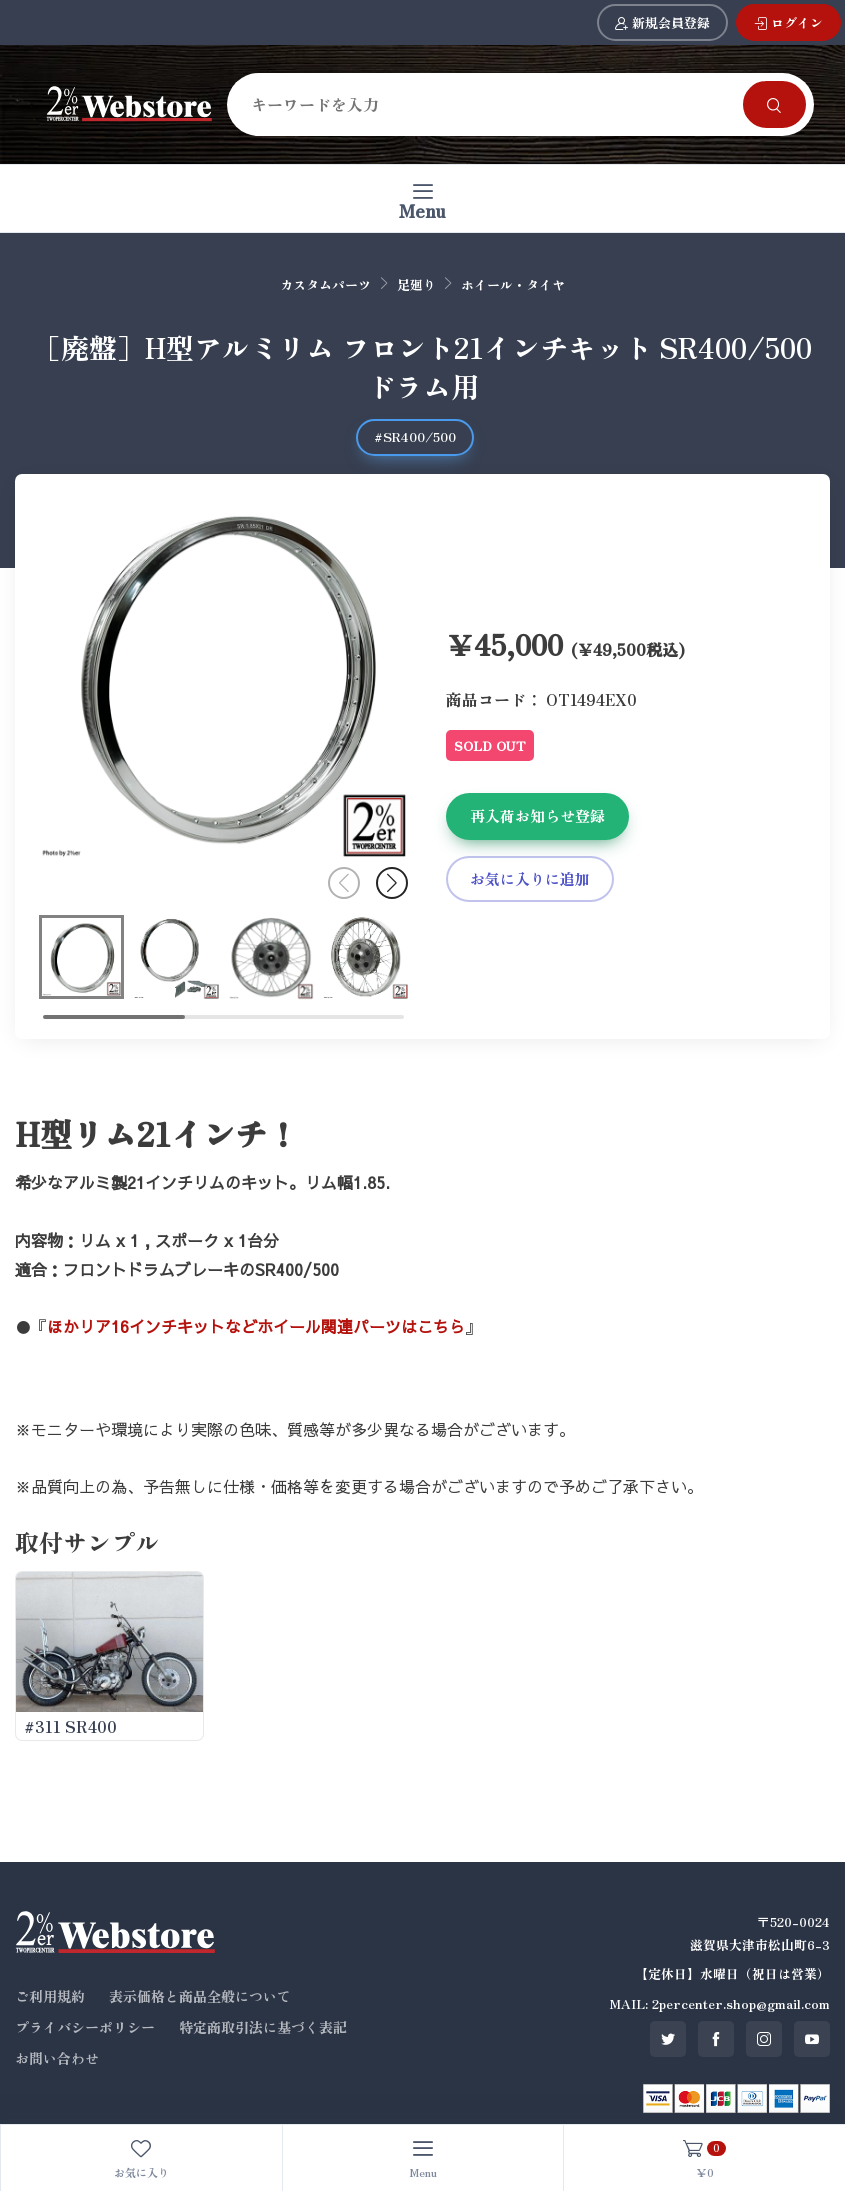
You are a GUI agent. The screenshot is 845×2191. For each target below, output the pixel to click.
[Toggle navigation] (422, 198)
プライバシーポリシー (85, 2027)
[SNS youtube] (812, 2039)
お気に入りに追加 (530, 878)
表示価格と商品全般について (200, 1996)
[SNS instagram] (764, 2039)
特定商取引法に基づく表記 (263, 2027)
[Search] (489, 104)
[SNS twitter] (668, 2039)
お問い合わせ (57, 2058)
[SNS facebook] (716, 2039)
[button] (392, 883)
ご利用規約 (50, 1996)
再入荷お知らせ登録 (537, 815)
